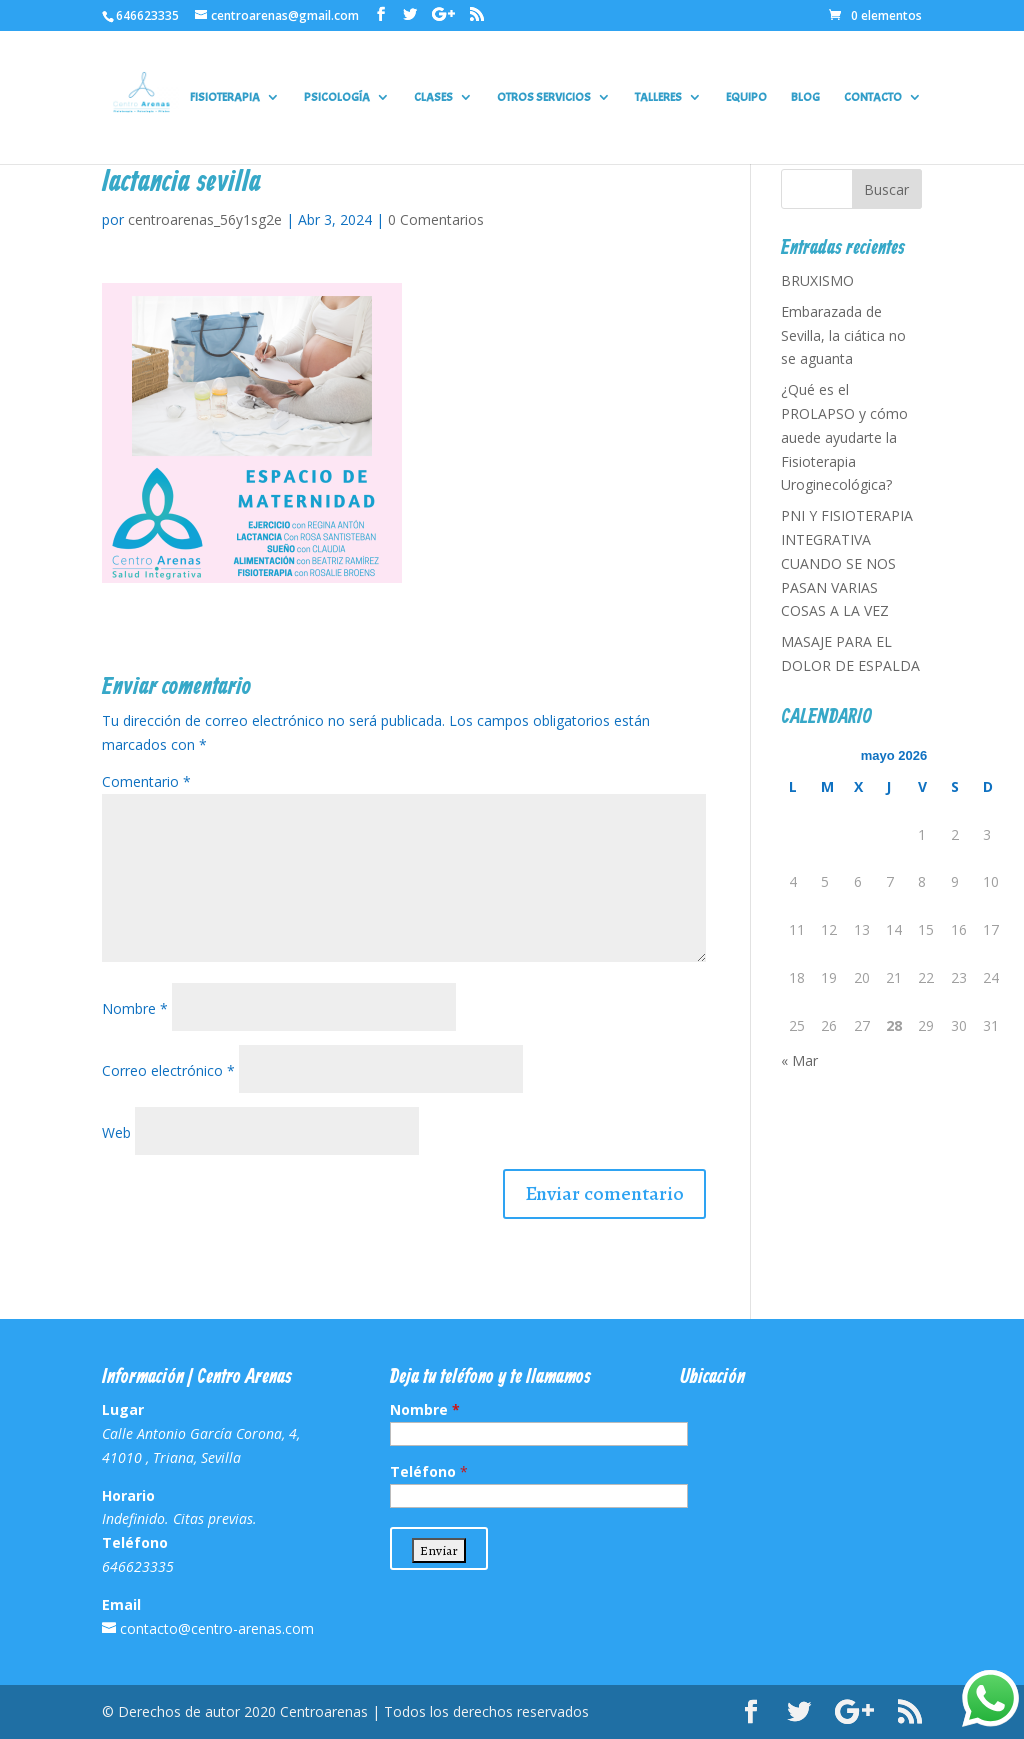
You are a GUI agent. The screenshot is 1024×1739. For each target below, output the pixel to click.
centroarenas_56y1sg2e (205, 219)
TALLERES (658, 97)
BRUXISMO (817, 280)
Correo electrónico (168, 1070)
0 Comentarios (436, 219)
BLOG (805, 97)
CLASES (433, 97)
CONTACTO (873, 97)
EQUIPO (746, 97)
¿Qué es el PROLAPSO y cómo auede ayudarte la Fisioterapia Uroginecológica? (844, 437)
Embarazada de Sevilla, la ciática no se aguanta (843, 335)
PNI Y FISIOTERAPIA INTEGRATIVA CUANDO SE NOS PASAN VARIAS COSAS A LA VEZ (847, 563)
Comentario (146, 781)
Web (116, 1132)
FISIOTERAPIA (225, 97)
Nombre (135, 1008)
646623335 (147, 15)
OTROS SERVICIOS (544, 97)
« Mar (799, 1060)
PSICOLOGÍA (337, 97)
